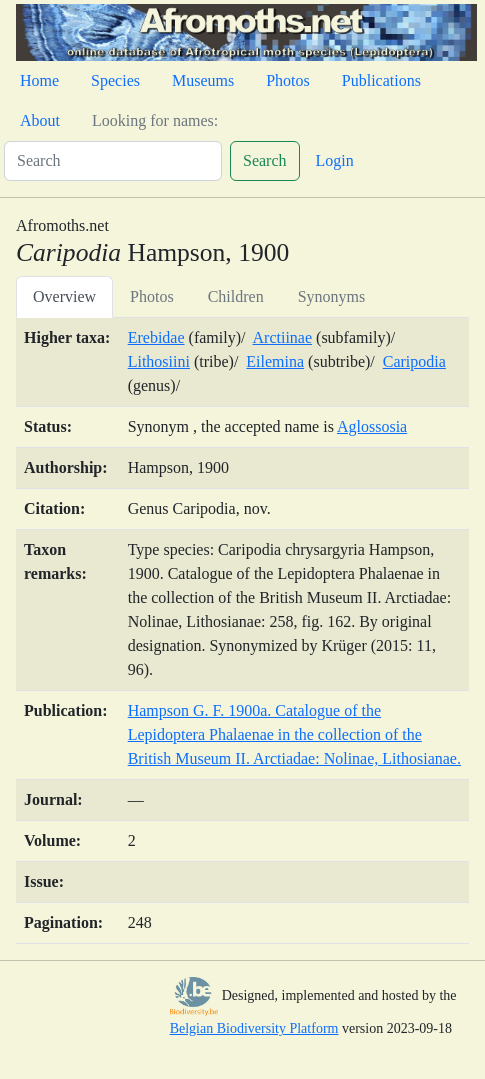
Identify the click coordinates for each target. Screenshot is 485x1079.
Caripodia (414, 361)
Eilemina (275, 361)
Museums (203, 80)
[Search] (113, 161)
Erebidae (156, 337)
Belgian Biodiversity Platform (254, 1028)
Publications (381, 80)
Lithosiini (159, 361)
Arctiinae (283, 337)
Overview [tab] (64, 296)
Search (265, 160)
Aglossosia (372, 426)
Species (115, 80)
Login (335, 160)
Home (39, 80)
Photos (288, 80)
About (40, 120)
